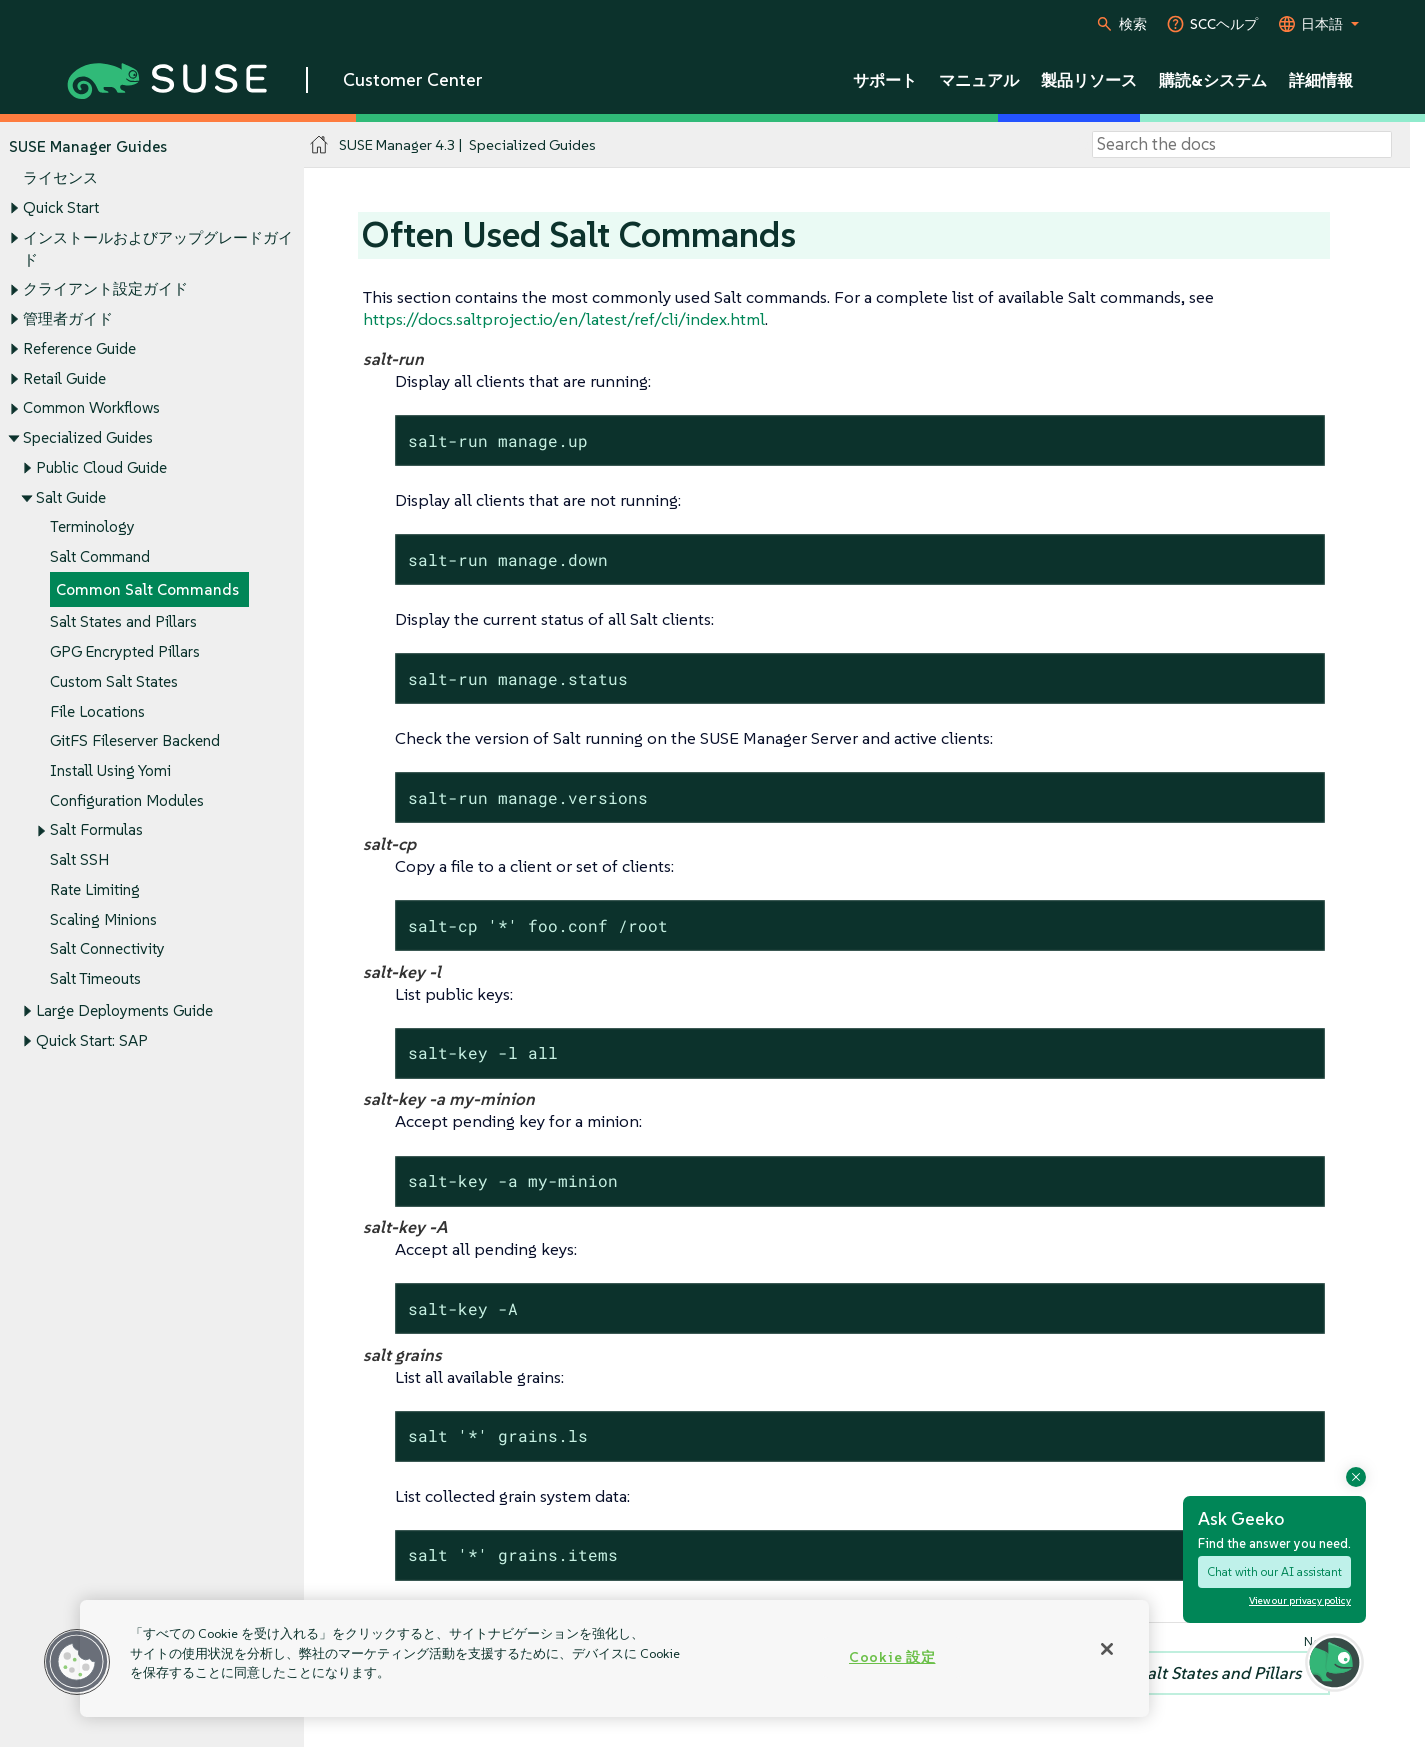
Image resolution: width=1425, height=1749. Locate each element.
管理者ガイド (68, 318)
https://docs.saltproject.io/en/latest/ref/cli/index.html (564, 319)
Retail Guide (64, 378)
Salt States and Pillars (123, 622)
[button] (77, 1662)
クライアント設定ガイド (105, 289)
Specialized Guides (88, 437)
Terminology (92, 527)
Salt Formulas (96, 830)
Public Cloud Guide (101, 467)
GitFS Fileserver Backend (135, 741)
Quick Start (61, 207)
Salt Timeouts (95, 979)
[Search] (1242, 145)
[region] (614, 1658)
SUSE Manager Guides (88, 146)
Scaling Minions (103, 919)
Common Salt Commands (147, 589)
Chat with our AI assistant (1274, 1571)
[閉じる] (1107, 1649)
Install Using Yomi (110, 770)
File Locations (97, 711)
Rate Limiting (95, 889)
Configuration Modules (127, 800)
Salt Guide (71, 497)
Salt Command (100, 556)
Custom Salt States (114, 681)
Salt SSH (79, 860)
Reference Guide (79, 348)
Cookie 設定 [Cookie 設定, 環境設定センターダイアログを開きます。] (892, 1657)
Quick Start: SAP (92, 1040)
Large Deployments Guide (124, 1011)
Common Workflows (91, 408)
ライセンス (60, 178)
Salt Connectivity (107, 949)
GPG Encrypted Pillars (125, 651)
